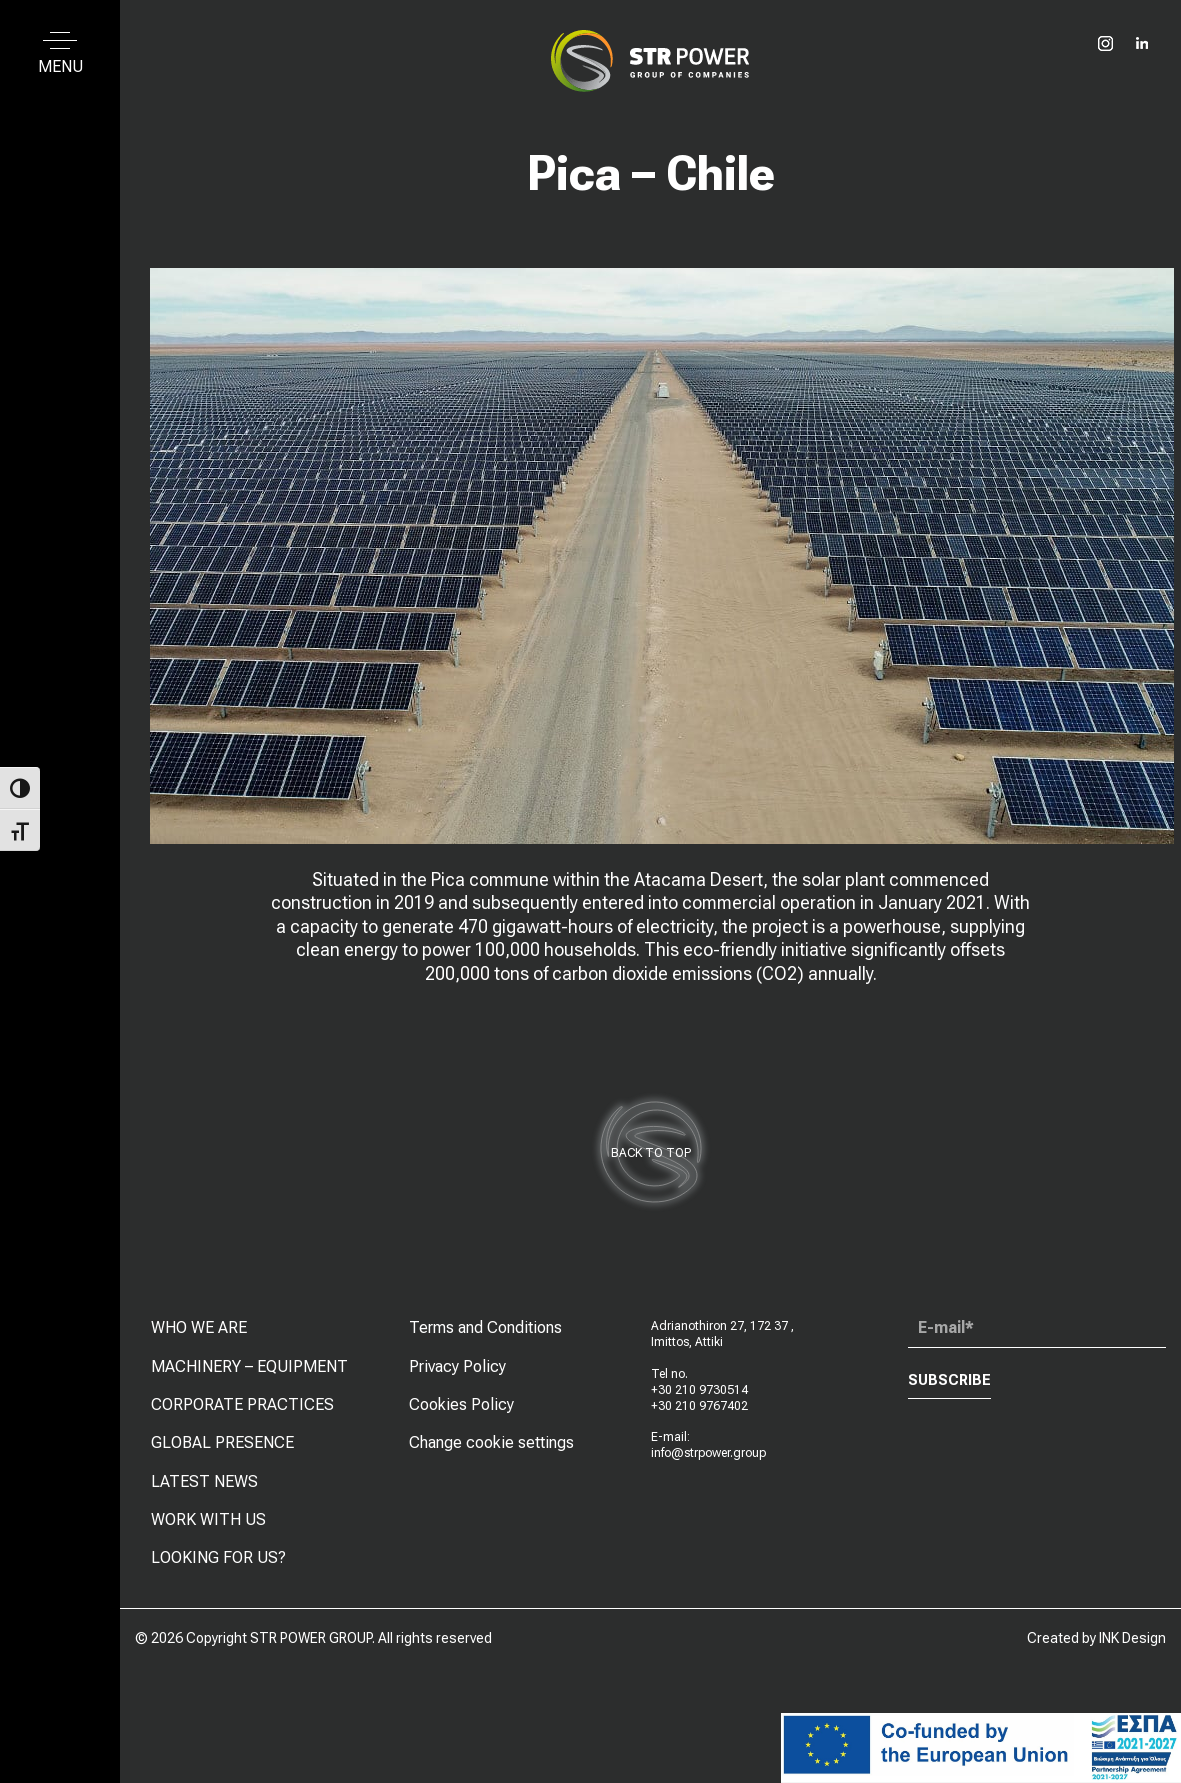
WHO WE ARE (199, 1340)
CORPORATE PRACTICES (242, 1417)
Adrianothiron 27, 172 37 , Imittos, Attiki (722, 1347)
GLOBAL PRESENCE (222, 1455)
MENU (60, 66)
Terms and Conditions (485, 1340)
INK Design (1132, 1638)
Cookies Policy (461, 1417)
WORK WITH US (208, 1532)
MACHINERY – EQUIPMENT (249, 1378)
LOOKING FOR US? (218, 1570)
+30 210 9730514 (699, 1403)
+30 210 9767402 (699, 1418)
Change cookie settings (491, 1455)
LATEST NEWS (204, 1493)
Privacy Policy (457, 1378)
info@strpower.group (708, 1466)
